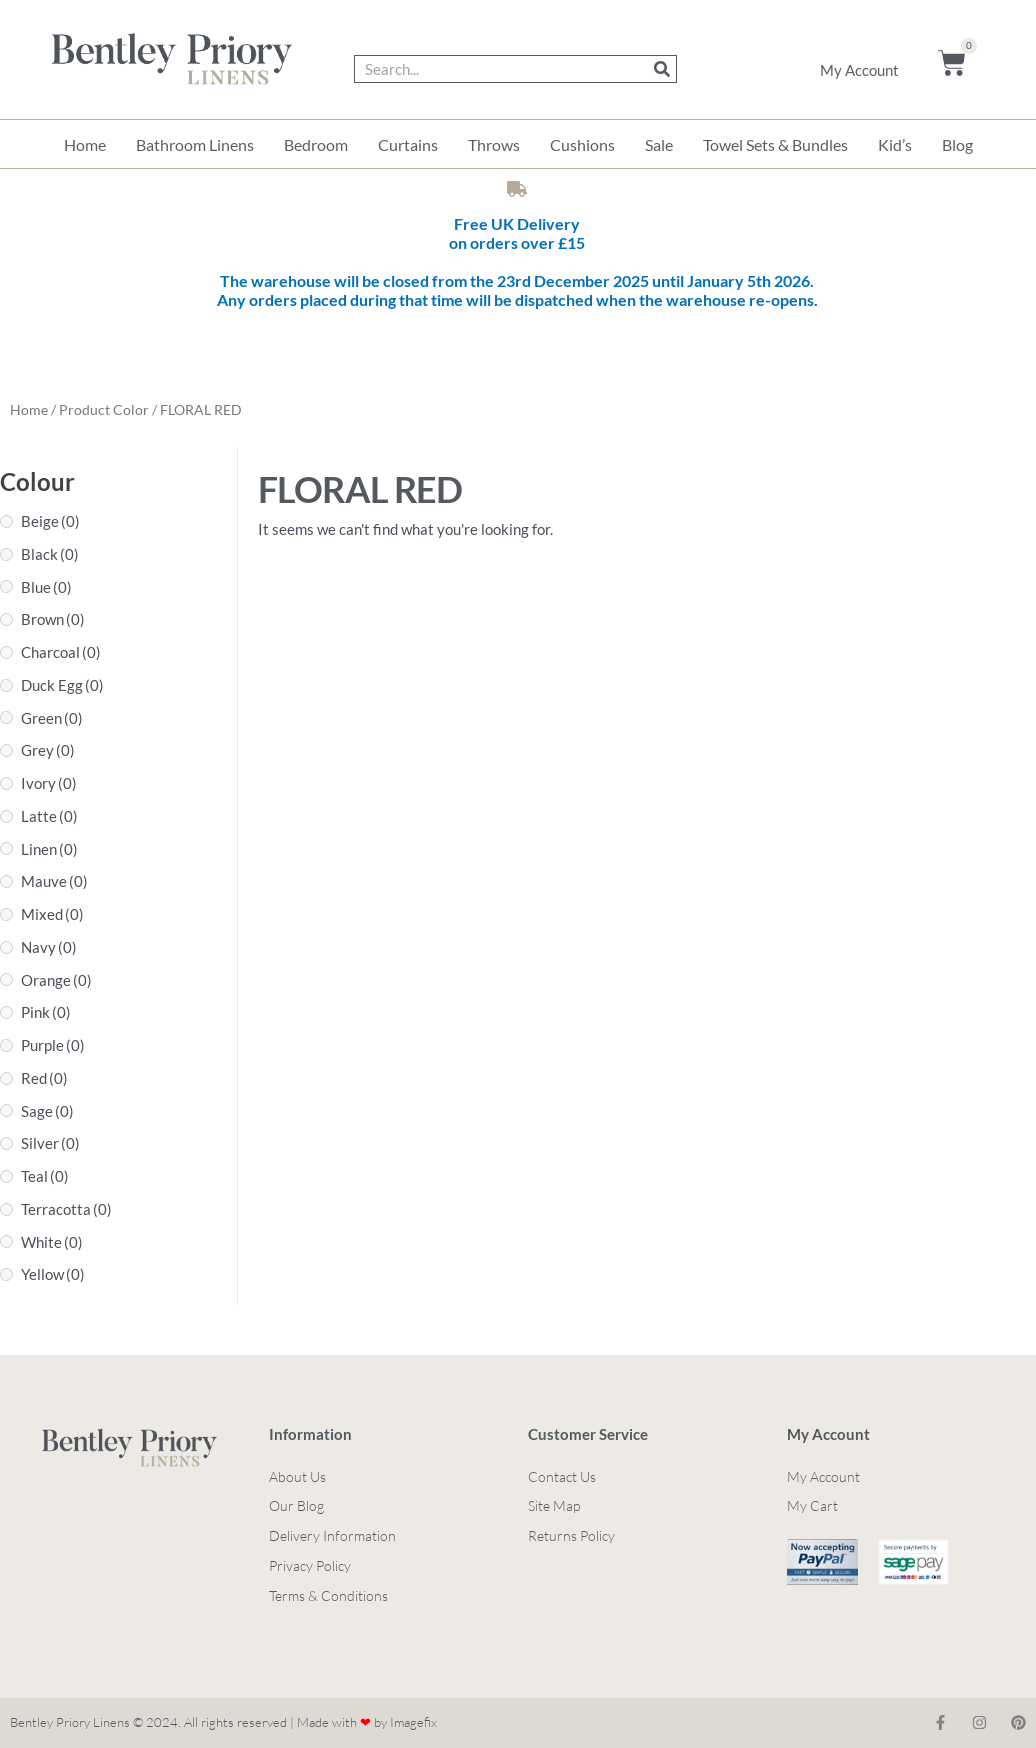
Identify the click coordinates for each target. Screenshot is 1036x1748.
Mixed (52, 914)
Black (50, 554)
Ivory (49, 783)
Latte (49, 816)
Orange (56, 980)
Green (52, 718)
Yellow (53, 1274)
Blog (957, 144)
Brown (53, 619)
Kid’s (895, 144)
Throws (494, 144)
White (52, 1242)
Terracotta (66, 1209)
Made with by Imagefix (367, 1722)
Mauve (54, 881)
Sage (47, 1111)
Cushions (582, 144)
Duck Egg (62, 685)
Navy (49, 947)
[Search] (662, 69)
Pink (46, 1012)
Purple (53, 1045)
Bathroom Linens (195, 144)
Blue (46, 587)
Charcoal (61, 652)
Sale (659, 144)
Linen (49, 849)
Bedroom (316, 144)
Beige (50, 521)
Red (44, 1078)
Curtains (408, 144)
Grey (48, 750)
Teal (45, 1176)
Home (85, 144)
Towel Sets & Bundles (775, 144)
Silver (50, 1143)
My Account (859, 70)
